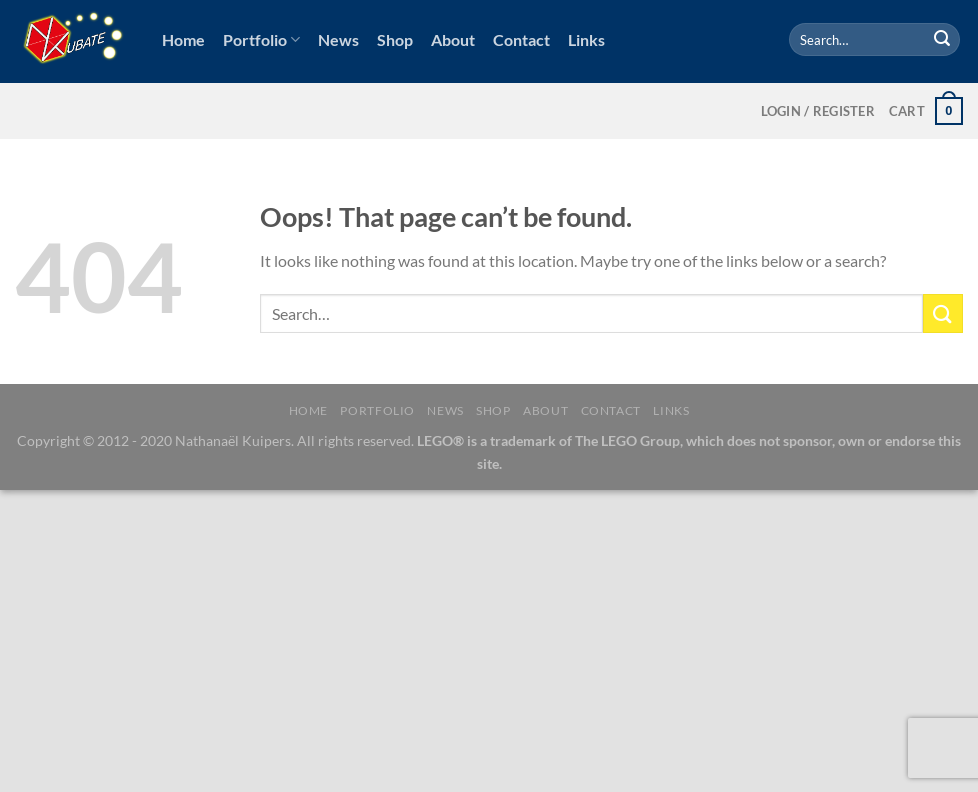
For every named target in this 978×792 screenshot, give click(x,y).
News (338, 39)
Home (183, 39)
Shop (395, 39)
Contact (521, 39)
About (453, 39)
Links (586, 39)
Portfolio (261, 40)
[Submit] (942, 40)
